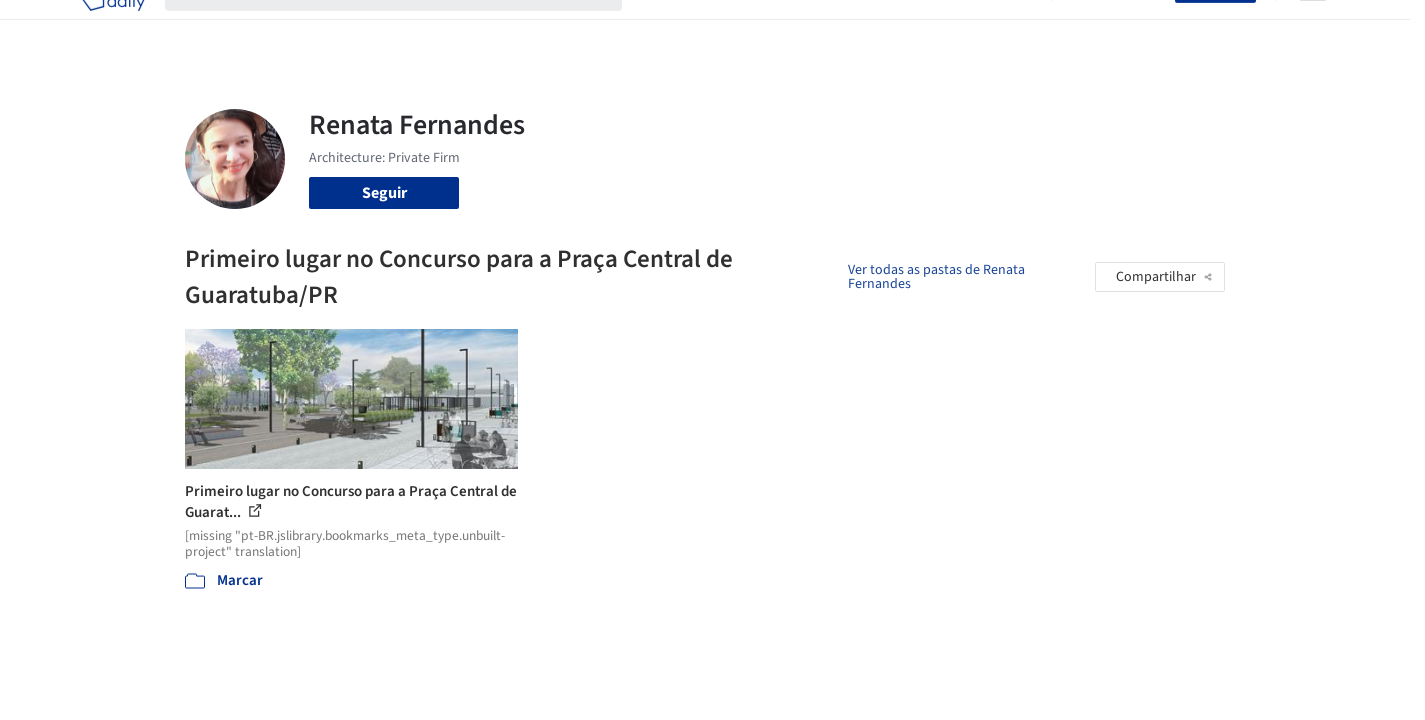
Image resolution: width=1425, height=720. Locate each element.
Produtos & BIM (843, 28)
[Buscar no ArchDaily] (409, 28)
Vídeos (1008, 28)
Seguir (384, 193)
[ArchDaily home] (113, 28)
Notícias (941, 28)
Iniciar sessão (1117, 28)
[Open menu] (1313, 28)
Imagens (745, 28)
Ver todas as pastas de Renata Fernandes (936, 277)
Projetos (671, 28)
